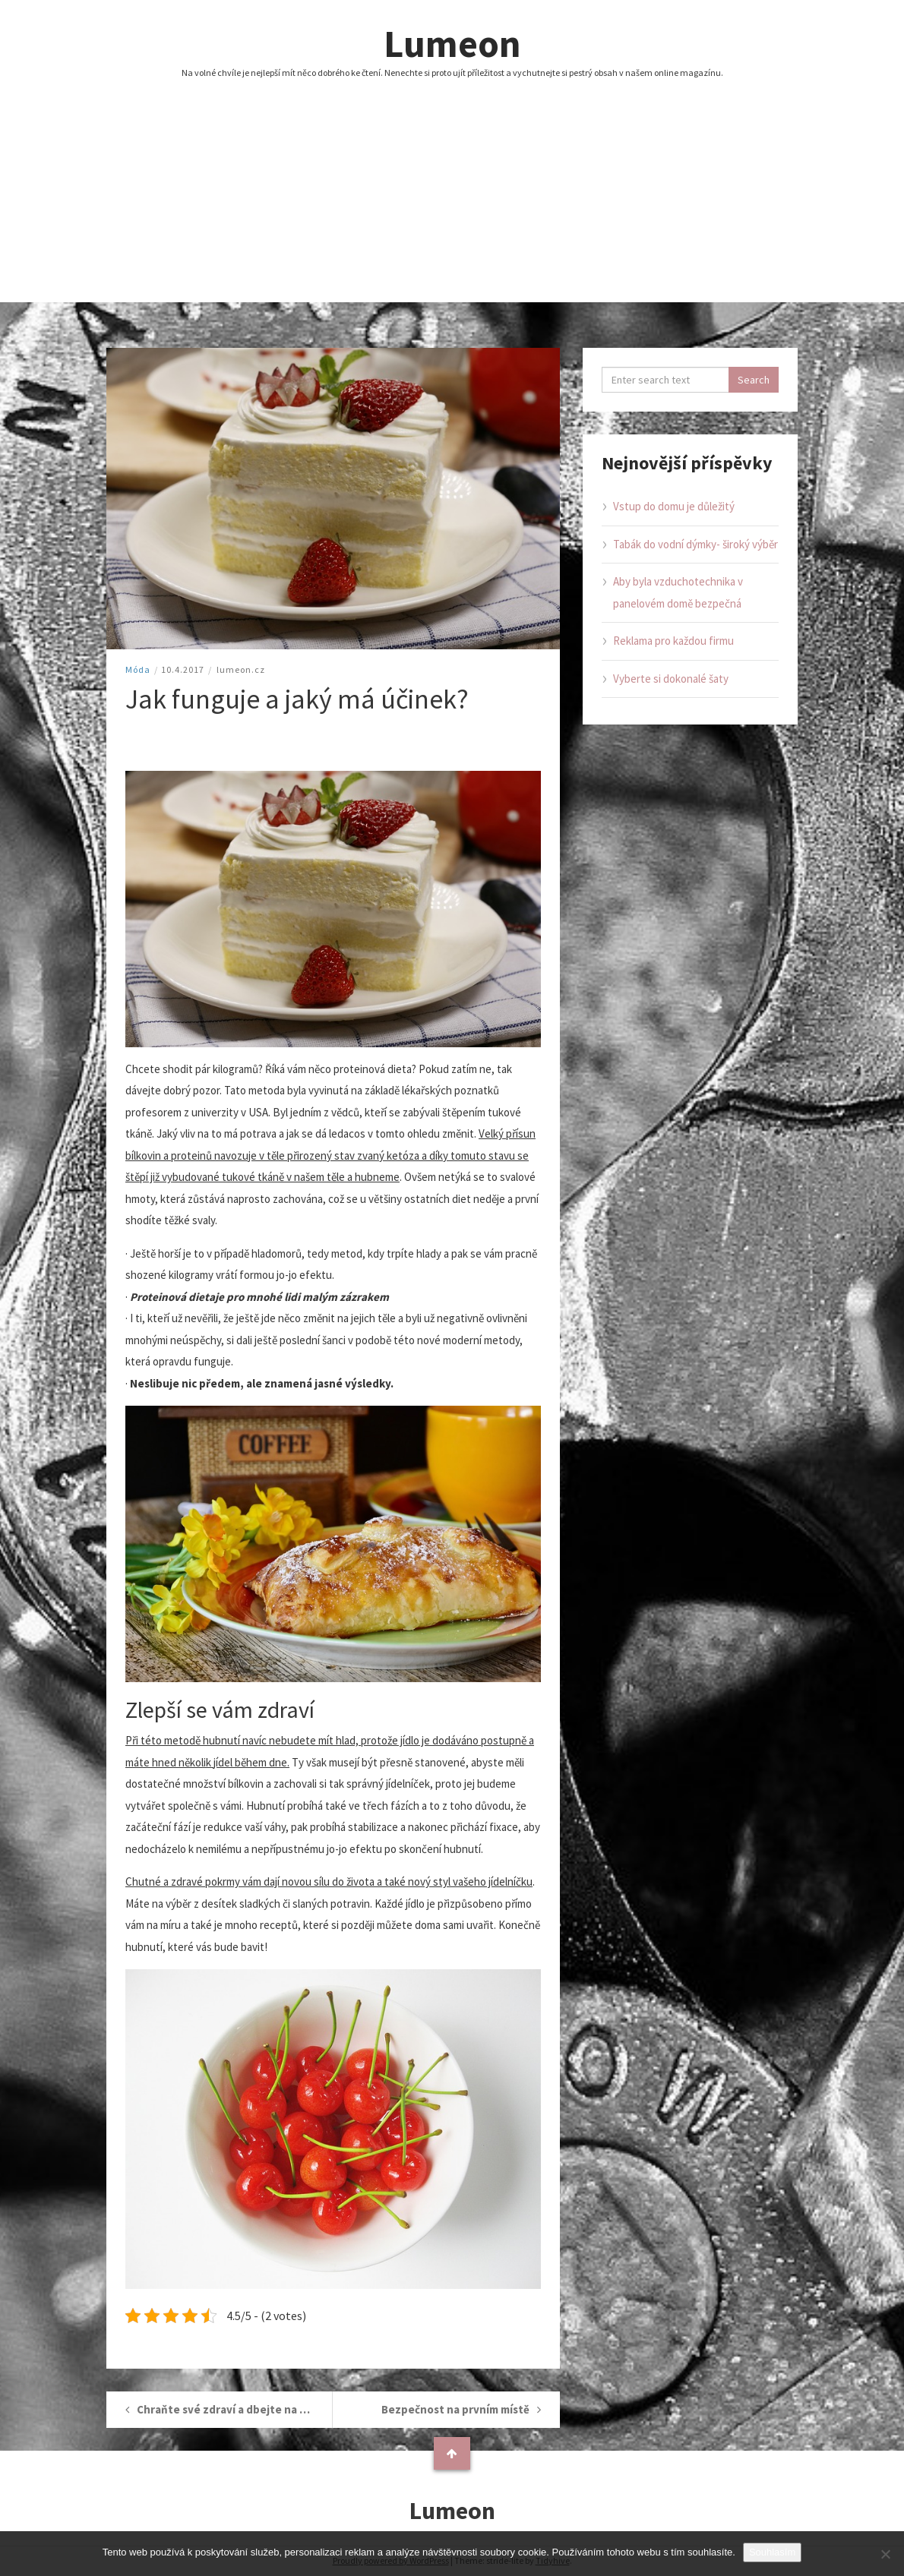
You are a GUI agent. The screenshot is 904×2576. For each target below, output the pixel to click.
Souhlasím (772, 2552)
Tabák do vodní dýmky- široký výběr (695, 544)
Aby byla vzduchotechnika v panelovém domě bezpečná (678, 592)
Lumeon (452, 44)
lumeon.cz (241, 669)
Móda (137, 669)
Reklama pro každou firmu (673, 640)
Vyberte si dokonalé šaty (671, 678)
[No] (885, 2554)
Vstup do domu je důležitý (674, 506)
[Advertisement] (452, 196)
